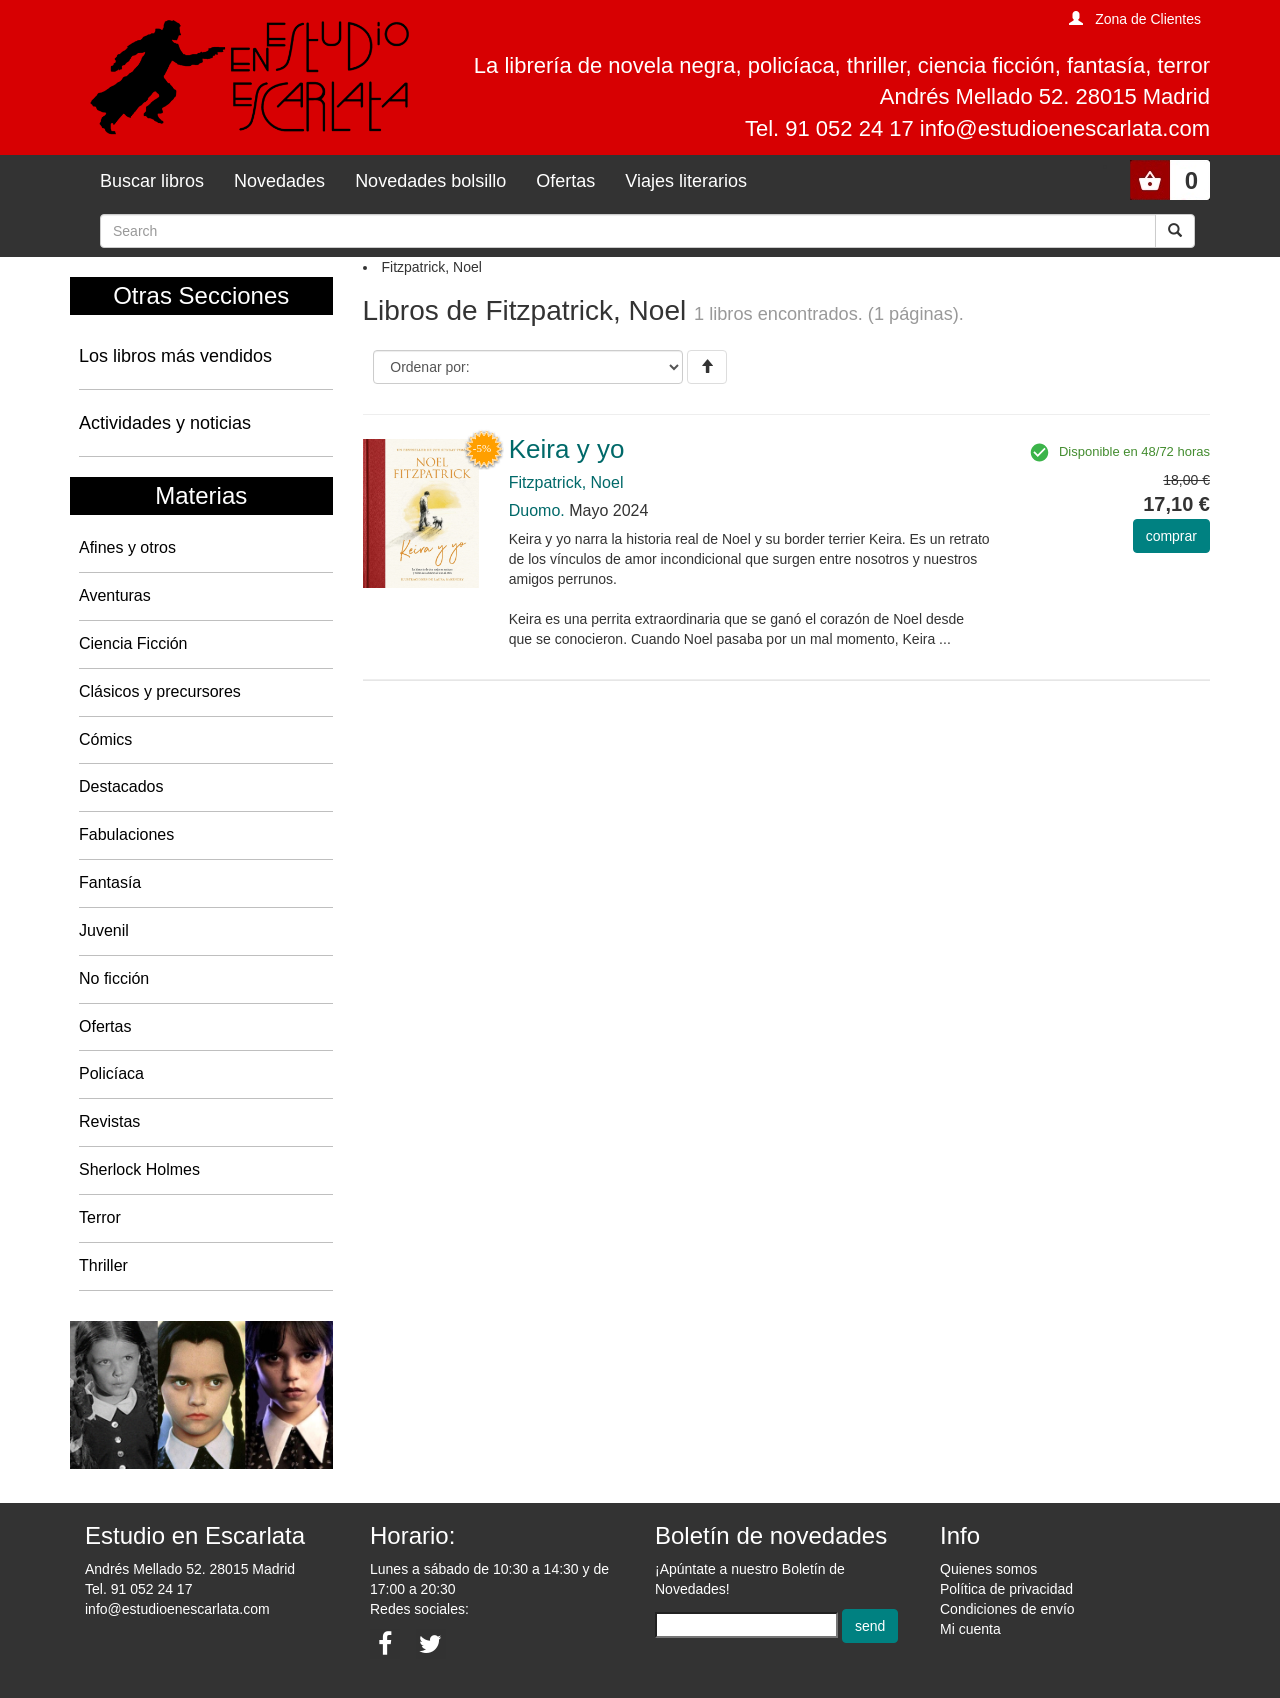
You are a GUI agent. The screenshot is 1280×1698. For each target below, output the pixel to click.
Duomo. (537, 510)
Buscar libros (152, 181)
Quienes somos (988, 1569)
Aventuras (115, 595)
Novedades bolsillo (430, 181)
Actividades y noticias (165, 423)
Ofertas (565, 181)
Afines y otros (127, 547)
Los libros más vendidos (175, 356)
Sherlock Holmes (139, 1169)
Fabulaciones (126, 834)
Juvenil (104, 930)
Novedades (279, 181)
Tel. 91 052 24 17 (138, 1589)
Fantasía (110, 882)
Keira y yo (567, 449)
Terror (100, 1217)
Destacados (121, 786)
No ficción (114, 978)
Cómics (105, 739)
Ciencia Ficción (133, 643)
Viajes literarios (686, 181)
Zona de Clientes (1148, 19)
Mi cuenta (970, 1629)
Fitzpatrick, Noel (566, 482)
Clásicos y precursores (160, 691)
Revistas (109, 1121)
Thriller (103, 1265)
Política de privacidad (1006, 1589)
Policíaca (111, 1073)
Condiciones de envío (1007, 1609)
